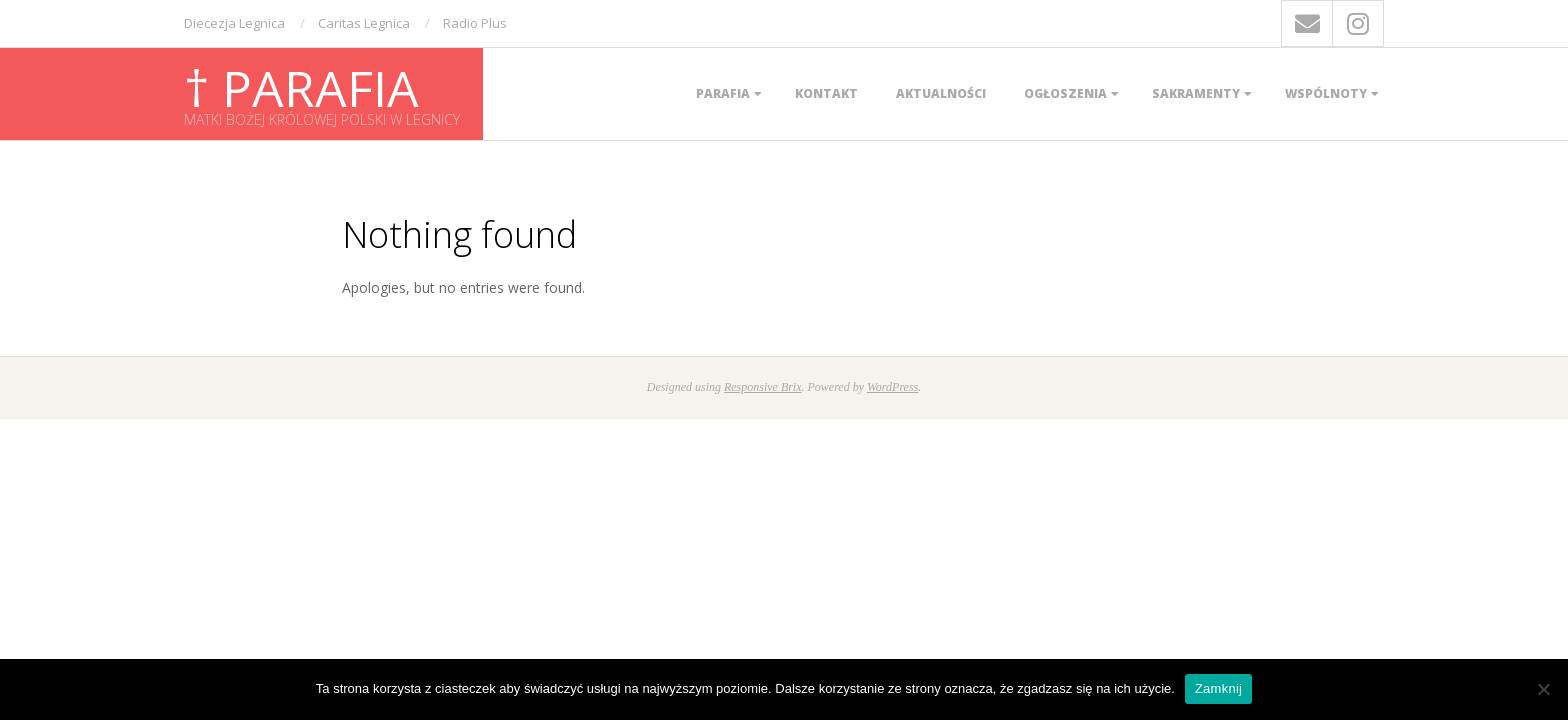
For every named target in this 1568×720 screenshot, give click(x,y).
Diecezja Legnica (234, 23)
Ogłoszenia (1065, 93)
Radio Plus (475, 23)
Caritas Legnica (364, 23)
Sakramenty (1196, 93)
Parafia (723, 93)
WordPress (892, 387)
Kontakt (826, 93)
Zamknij (1218, 688)
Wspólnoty (1326, 93)
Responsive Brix (763, 387)
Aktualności (941, 93)
